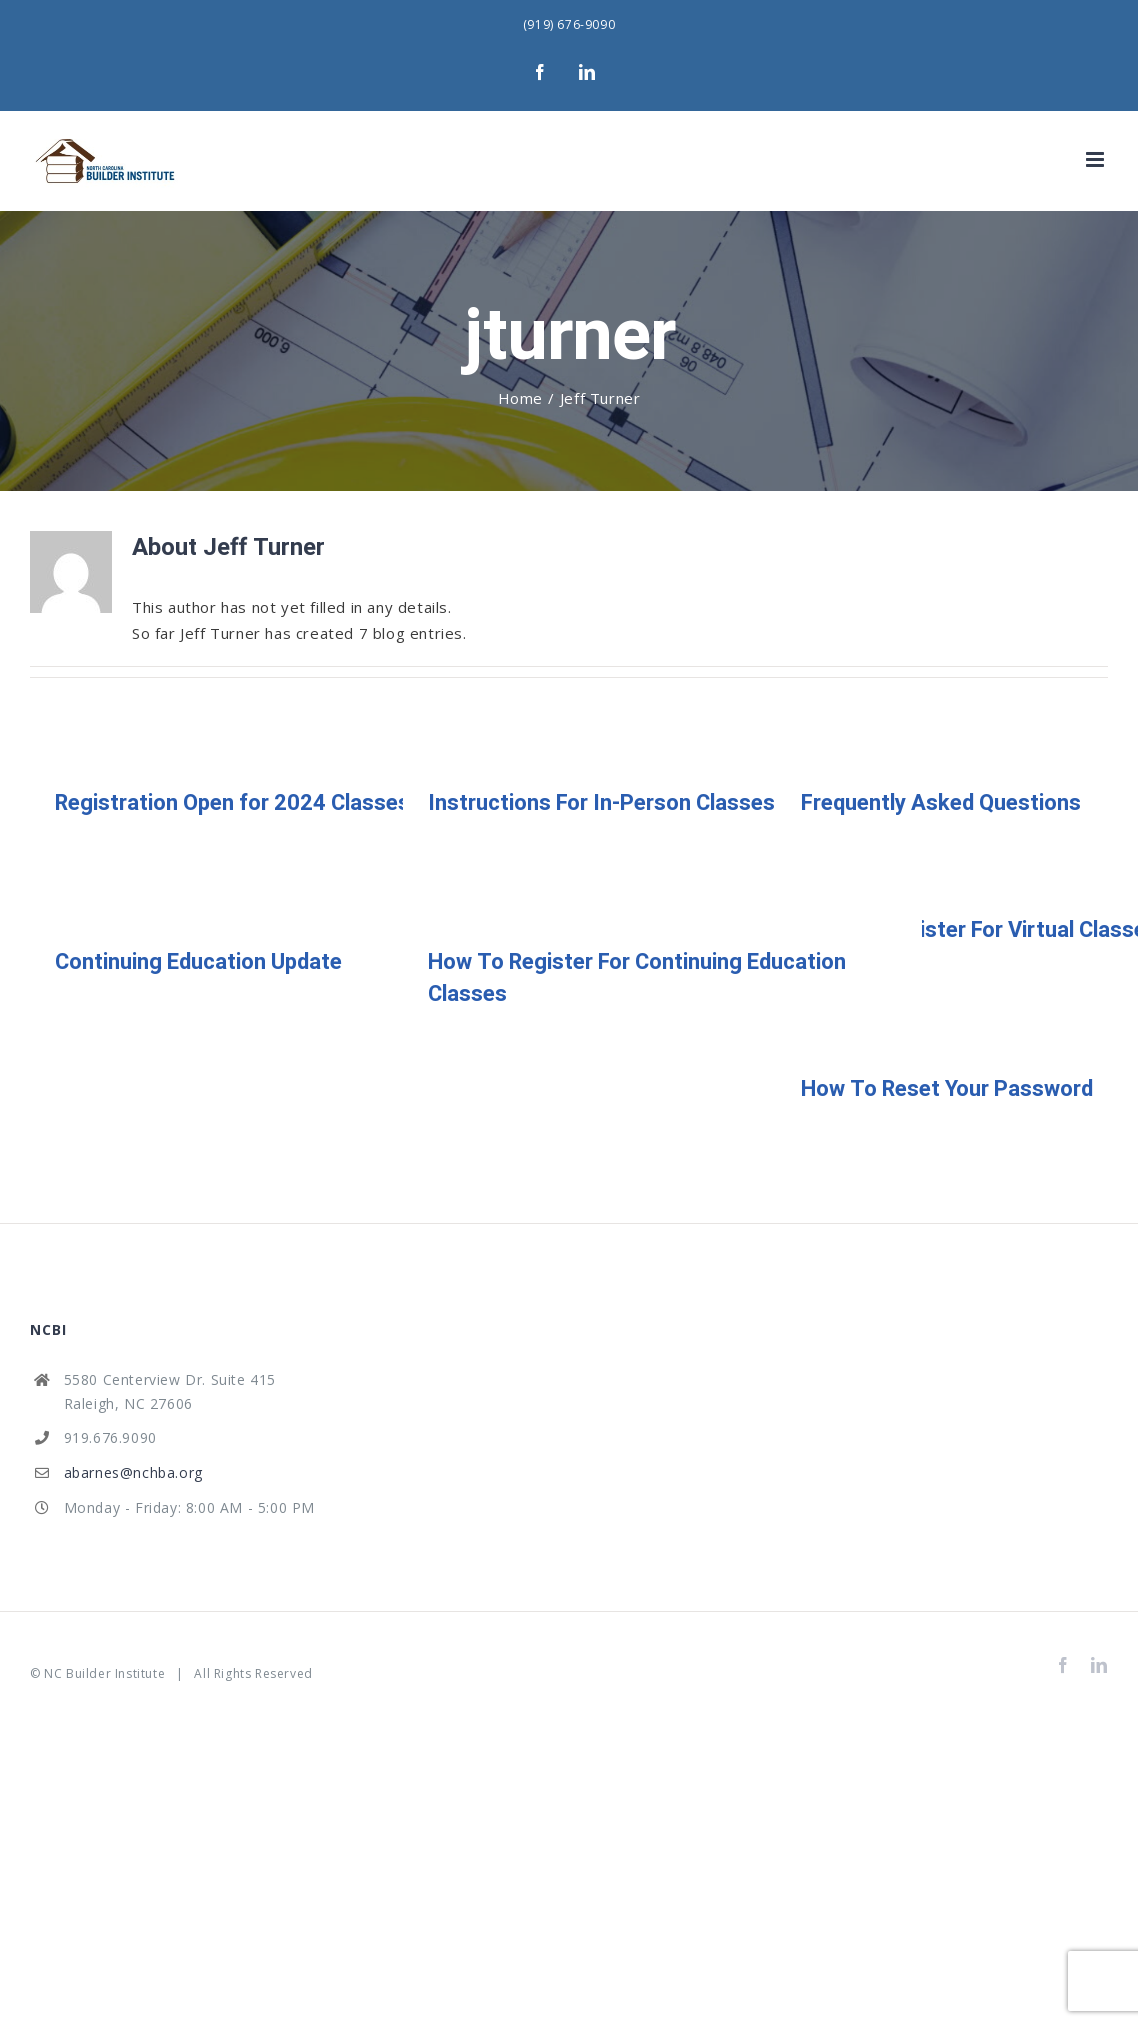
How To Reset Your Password (947, 1089)
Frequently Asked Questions (941, 803)
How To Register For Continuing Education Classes (637, 978)
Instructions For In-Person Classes (601, 803)
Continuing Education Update (198, 962)
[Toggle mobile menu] (1097, 159)
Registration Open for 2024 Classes (232, 803)
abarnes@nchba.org (133, 1472)
